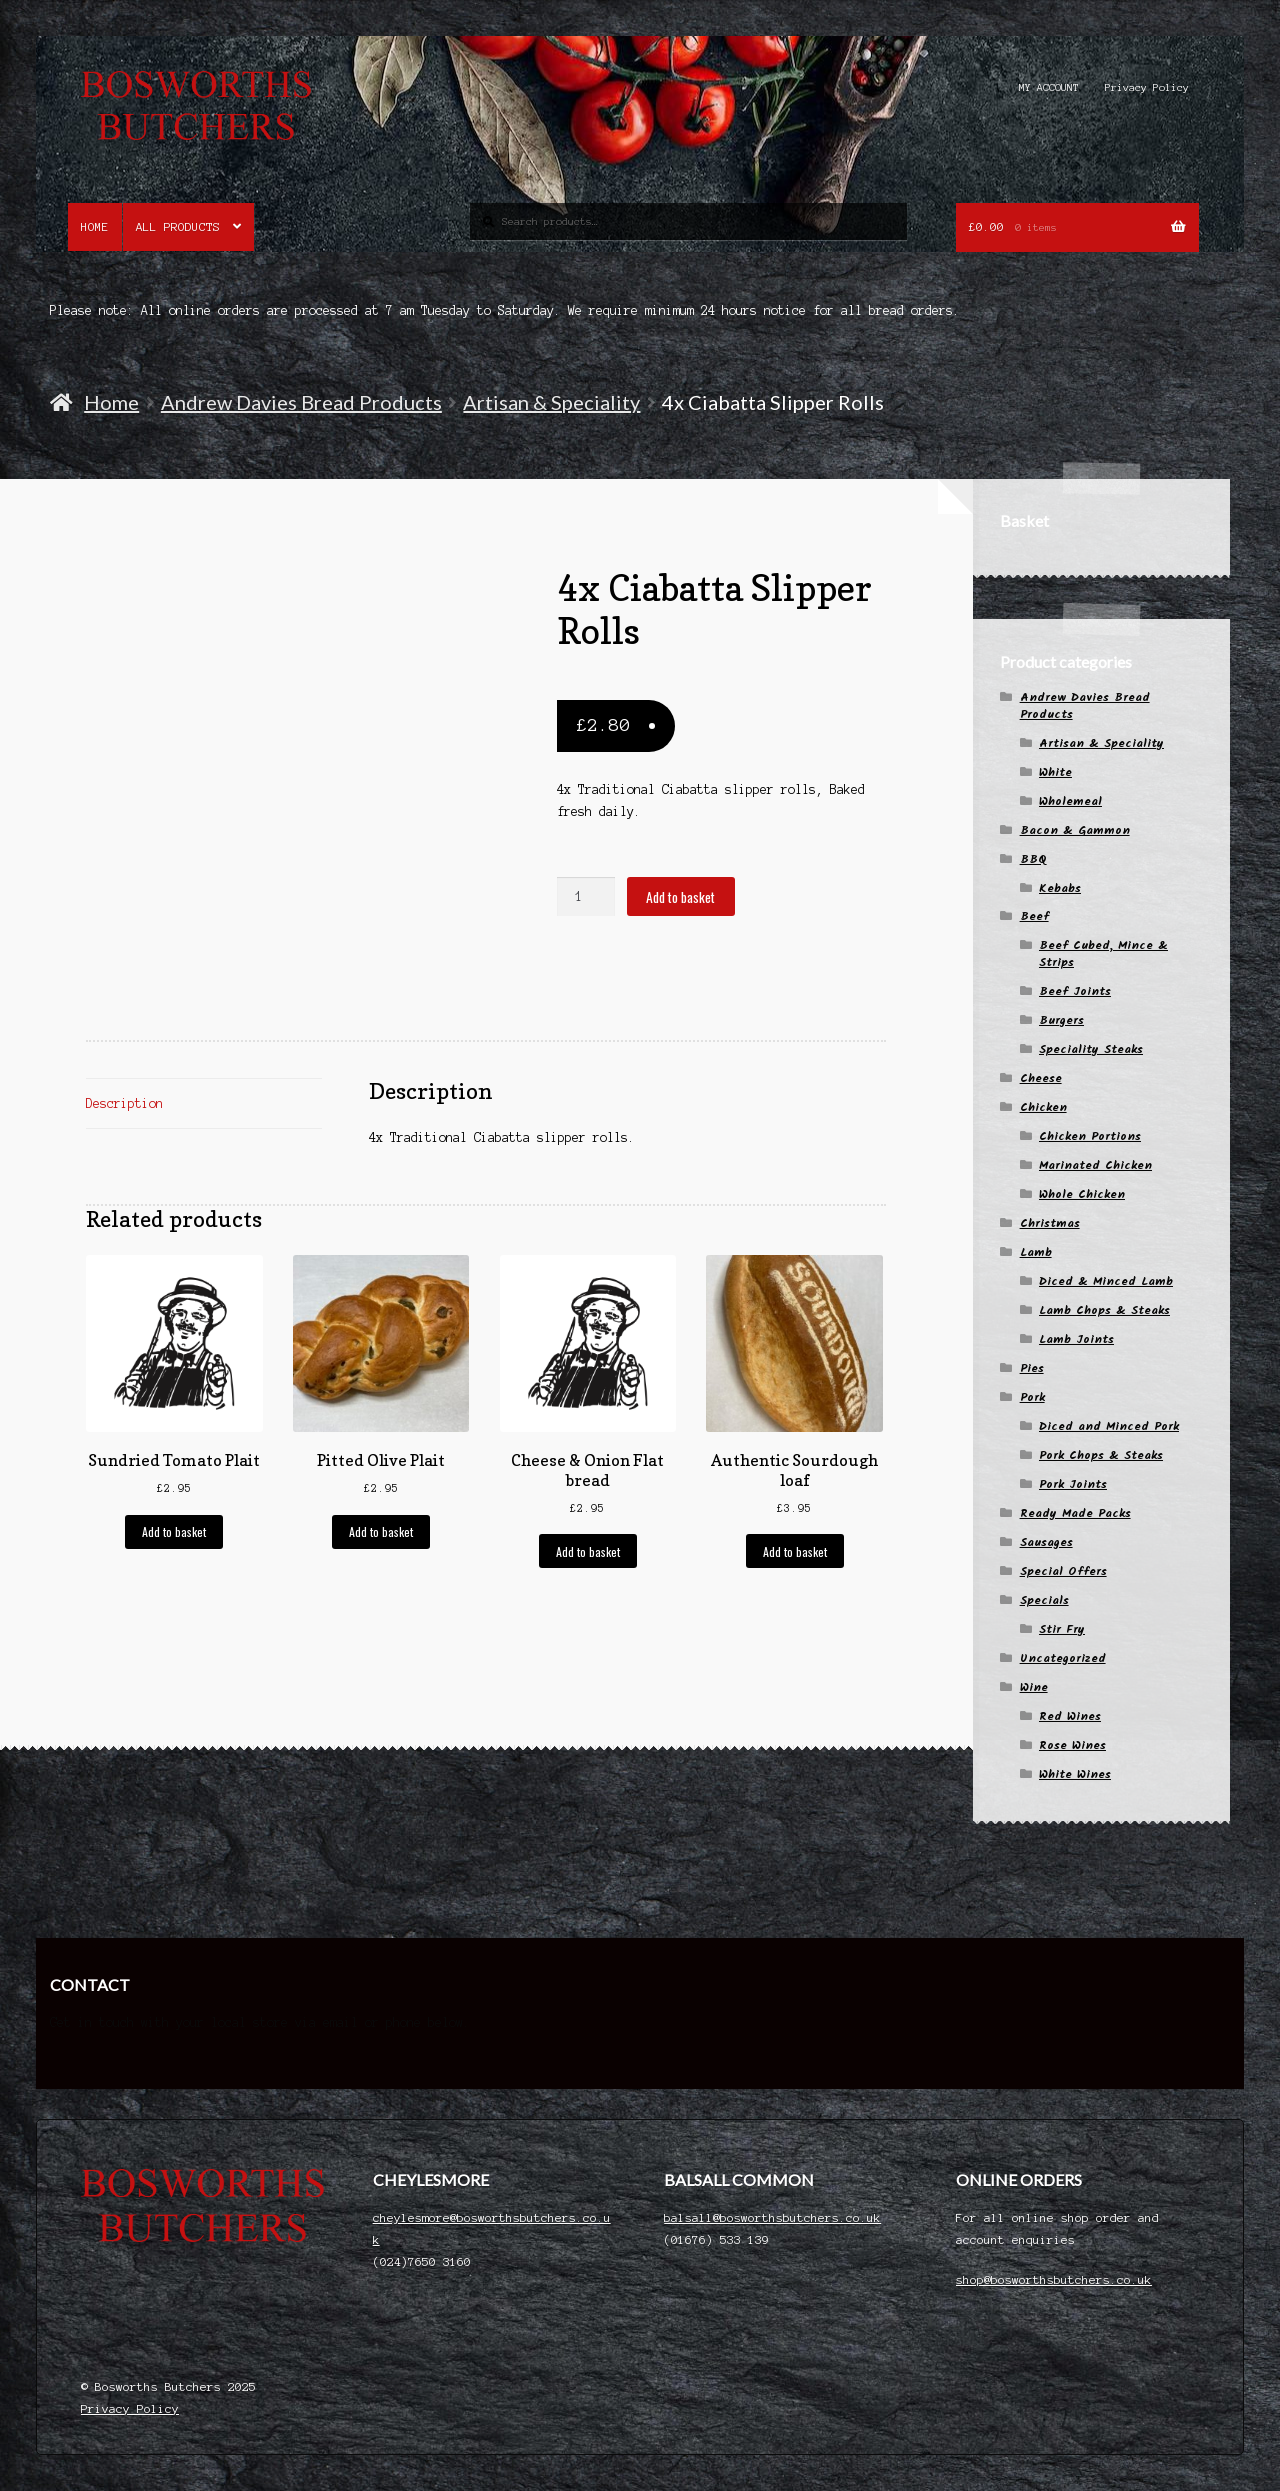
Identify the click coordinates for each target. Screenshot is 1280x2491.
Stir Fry (1062, 1629)
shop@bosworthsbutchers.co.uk (1054, 2279)
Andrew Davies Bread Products (301, 402)
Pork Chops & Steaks (1101, 1455)
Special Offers (1063, 1571)
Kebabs (1060, 888)
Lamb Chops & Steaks (1104, 1310)
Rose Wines (1072, 1745)
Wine (1034, 1687)
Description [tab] (124, 1103)
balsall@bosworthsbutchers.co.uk (772, 2217)
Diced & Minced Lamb (1106, 1281)
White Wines (1075, 1774)
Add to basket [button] (174, 1531)
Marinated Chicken (1095, 1165)
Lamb (1036, 1252)
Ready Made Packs (1075, 1513)
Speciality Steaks (1091, 1049)
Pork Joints (1073, 1484)
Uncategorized (1063, 1658)
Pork (1032, 1397)
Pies (1032, 1368)
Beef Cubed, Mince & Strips (1103, 954)
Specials (1044, 1600)
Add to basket (680, 897)
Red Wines (1070, 1716)
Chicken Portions (1090, 1136)
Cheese (1041, 1078)
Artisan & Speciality (551, 402)
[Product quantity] (586, 896)
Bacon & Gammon (1075, 830)
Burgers (1061, 1020)
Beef (1034, 916)
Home (95, 226)
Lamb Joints (1076, 1339)
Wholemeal (1070, 801)
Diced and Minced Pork (1109, 1426)
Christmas (1050, 1223)
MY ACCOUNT (1049, 87)
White (1055, 772)
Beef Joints (1075, 991)
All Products (178, 226)
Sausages (1046, 1542)
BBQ (1033, 859)
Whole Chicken (1082, 1194)
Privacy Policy (1147, 87)
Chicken (1043, 1107)
